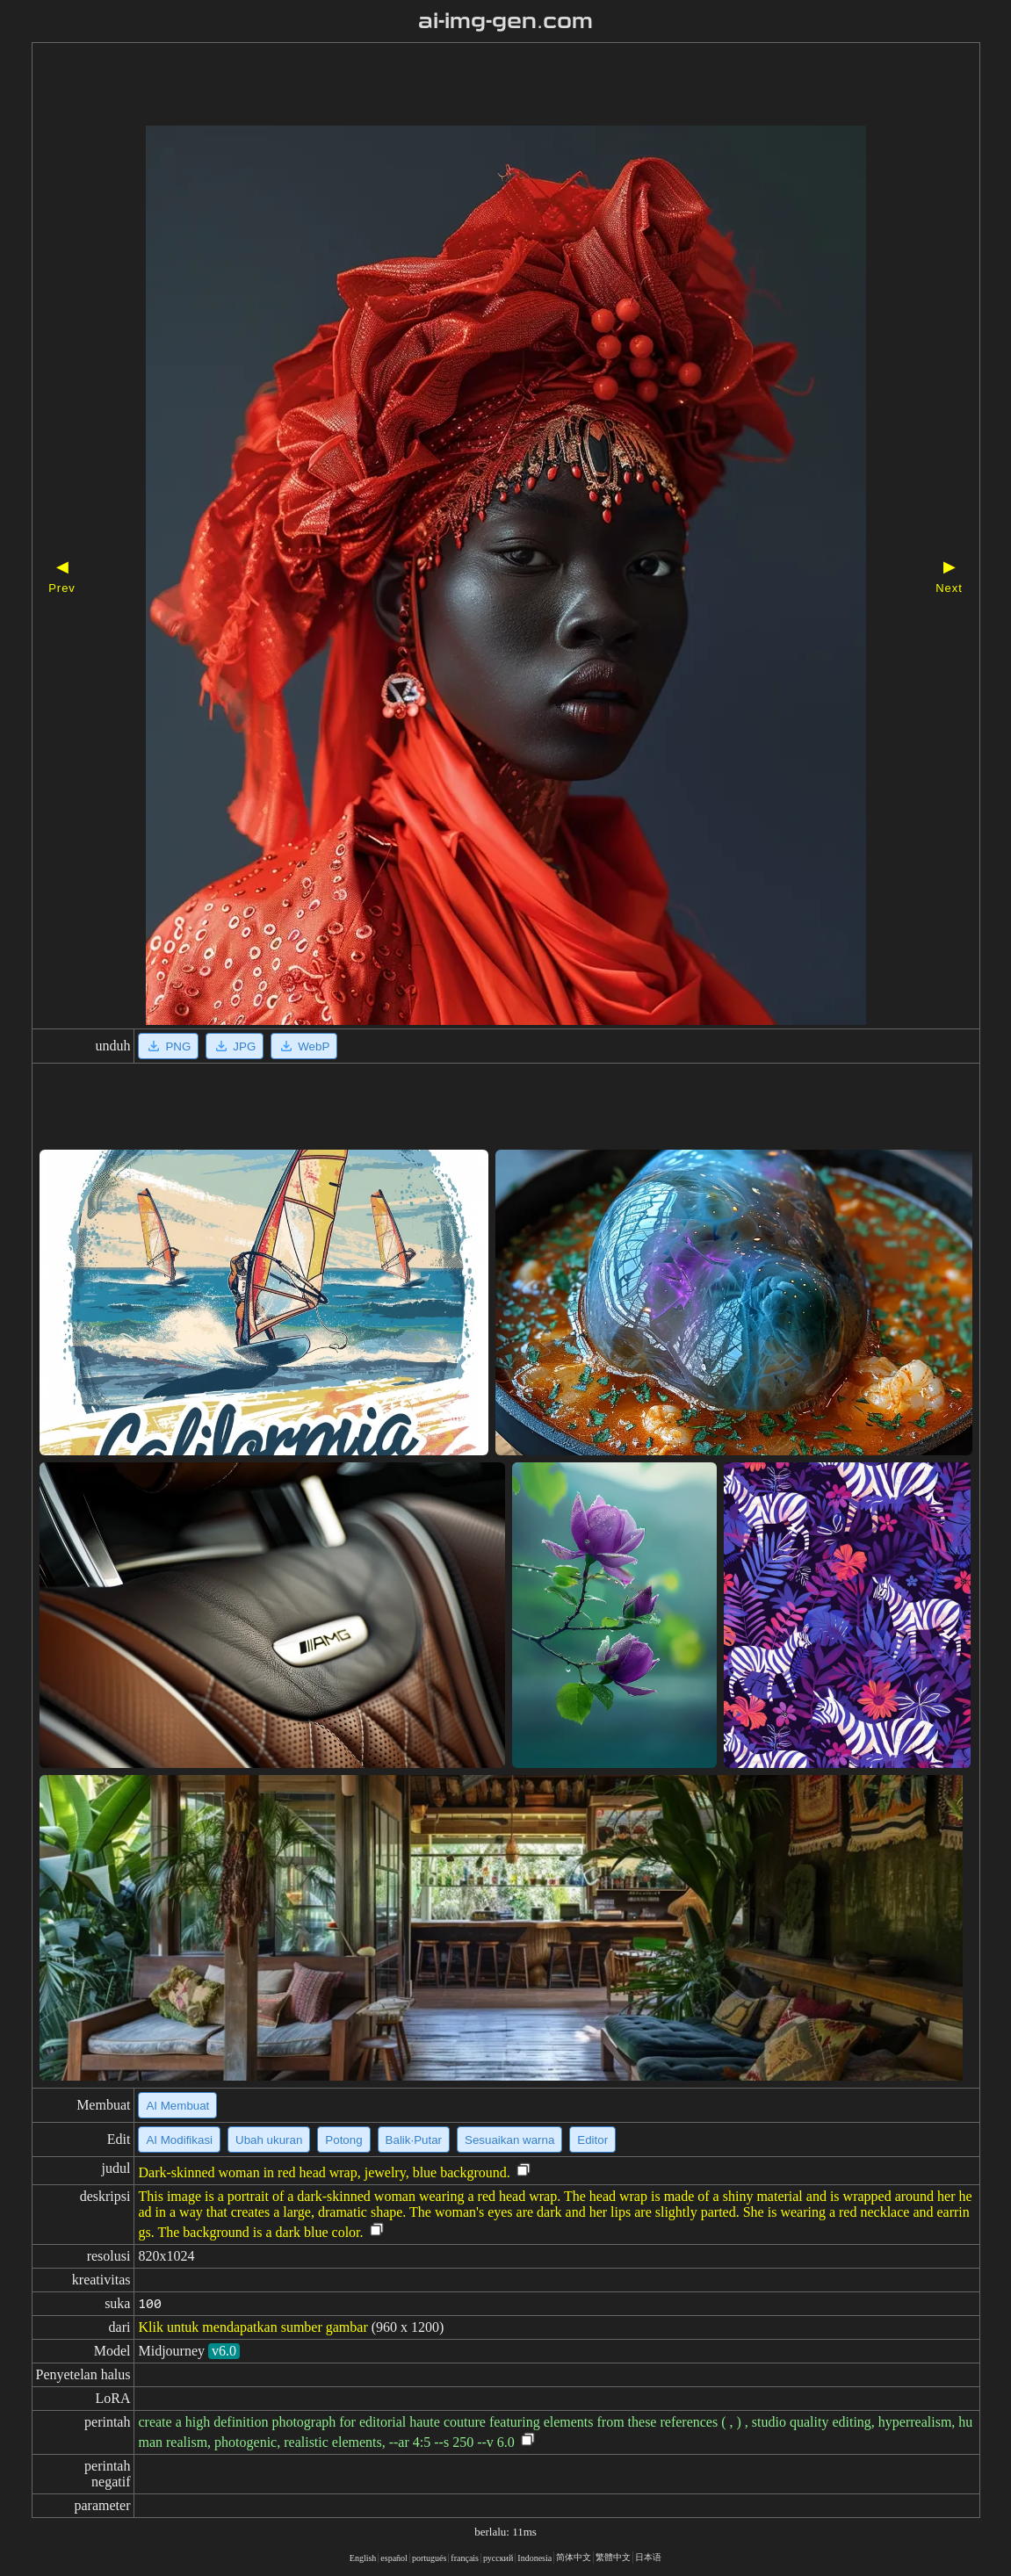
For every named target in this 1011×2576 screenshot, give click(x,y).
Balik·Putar (414, 2140)
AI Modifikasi (179, 2140)
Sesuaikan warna (509, 2140)
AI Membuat (177, 2105)
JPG (234, 1046)
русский (498, 2558)
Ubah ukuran (268, 2140)
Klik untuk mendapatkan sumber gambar (252, 2327)
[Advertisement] (475, 86)
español (394, 2558)
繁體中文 (613, 2557)
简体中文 (573, 2557)
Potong (343, 2140)
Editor (592, 2140)
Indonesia (534, 2558)
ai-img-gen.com (505, 21)
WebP (303, 1046)
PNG (168, 1046)
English (363, 2558)
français (465, 2558)
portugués (429, 2558)
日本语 (648, 2557)
